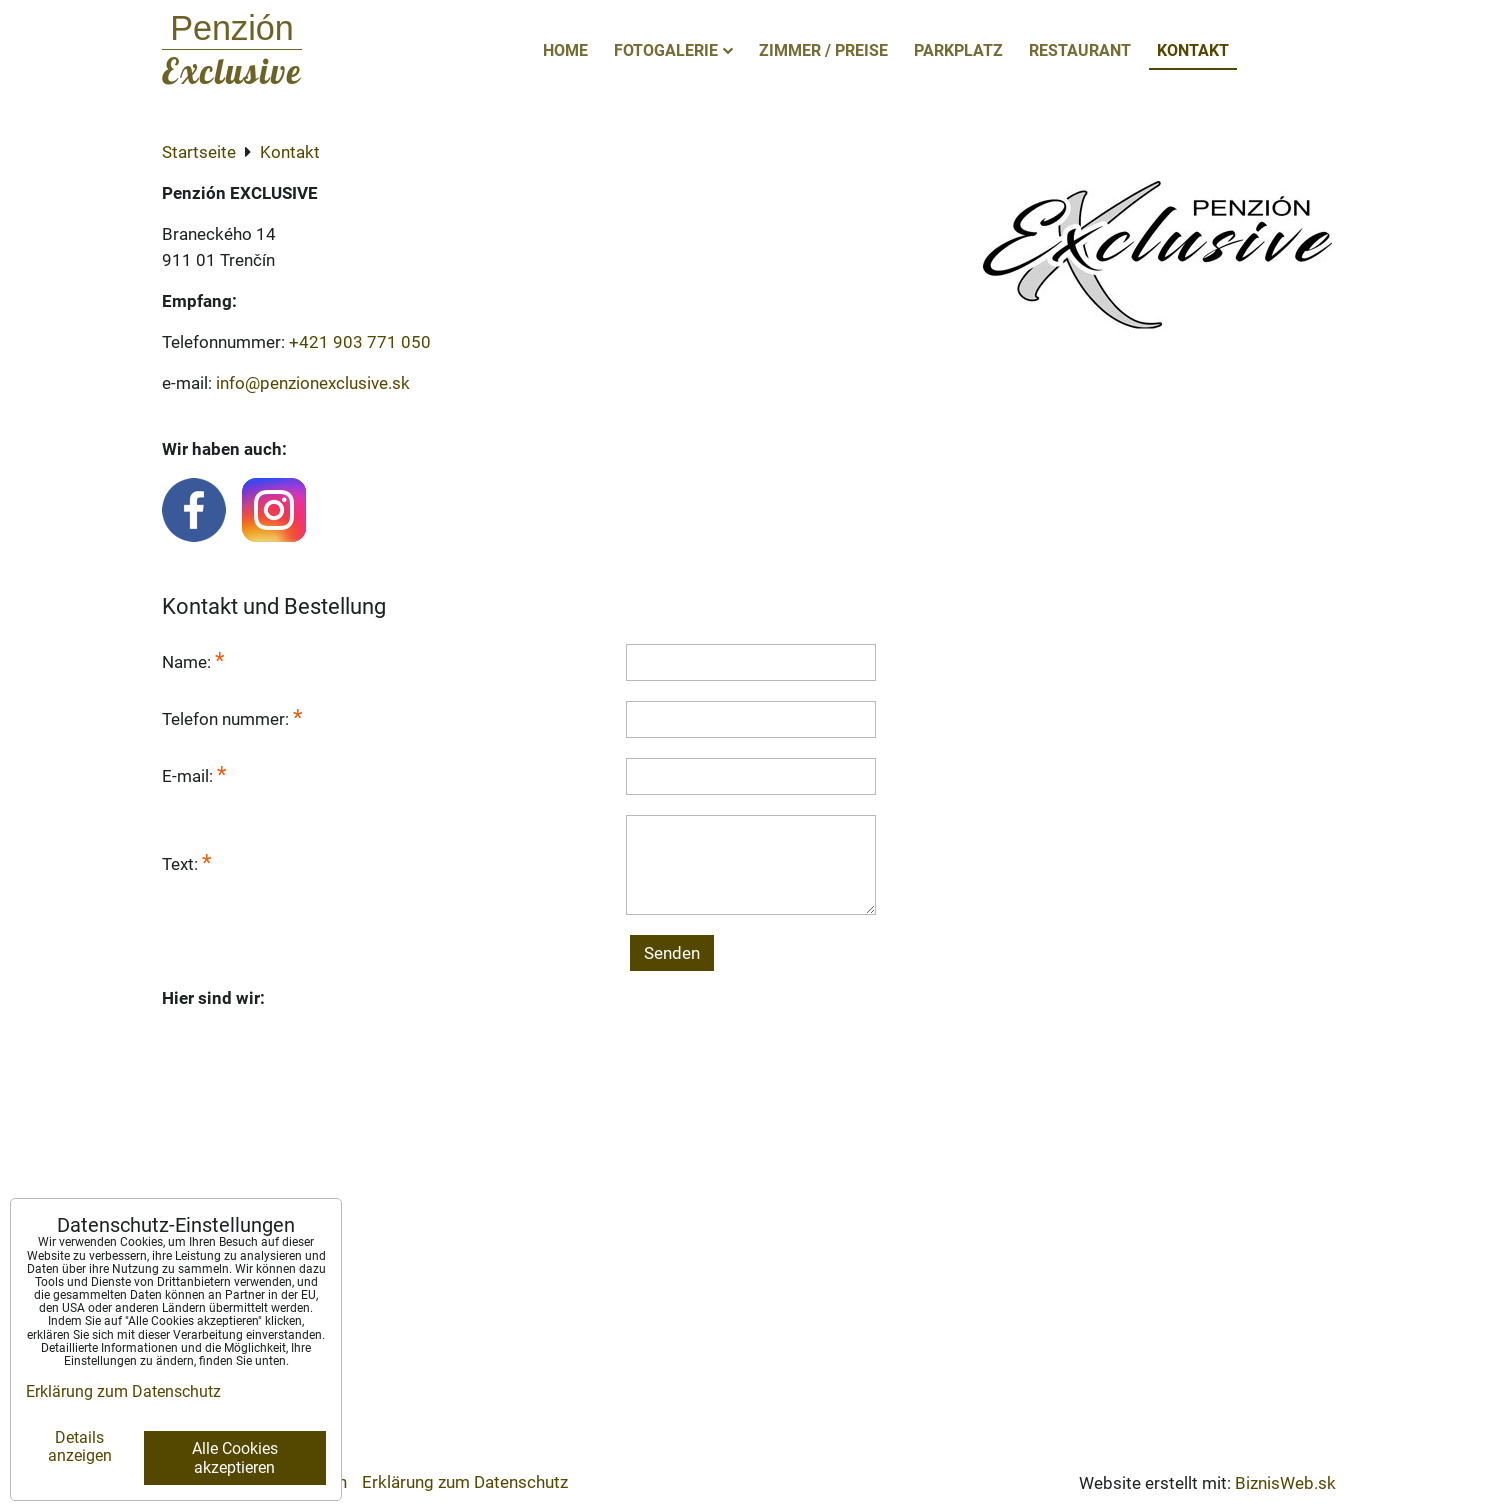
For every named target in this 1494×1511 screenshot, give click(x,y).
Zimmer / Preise (823, 50)
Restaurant (1080, 50)
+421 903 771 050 (360, 342)
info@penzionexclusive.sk (313, 383)
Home (565, 50)
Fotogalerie (673, 50)
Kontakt (1193, 50)
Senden (672, 953)
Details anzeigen (80, 1447)
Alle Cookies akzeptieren (235, 1458)
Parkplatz (958, 50)
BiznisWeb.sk (1285, 1483)
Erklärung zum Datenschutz (465, 1482)
